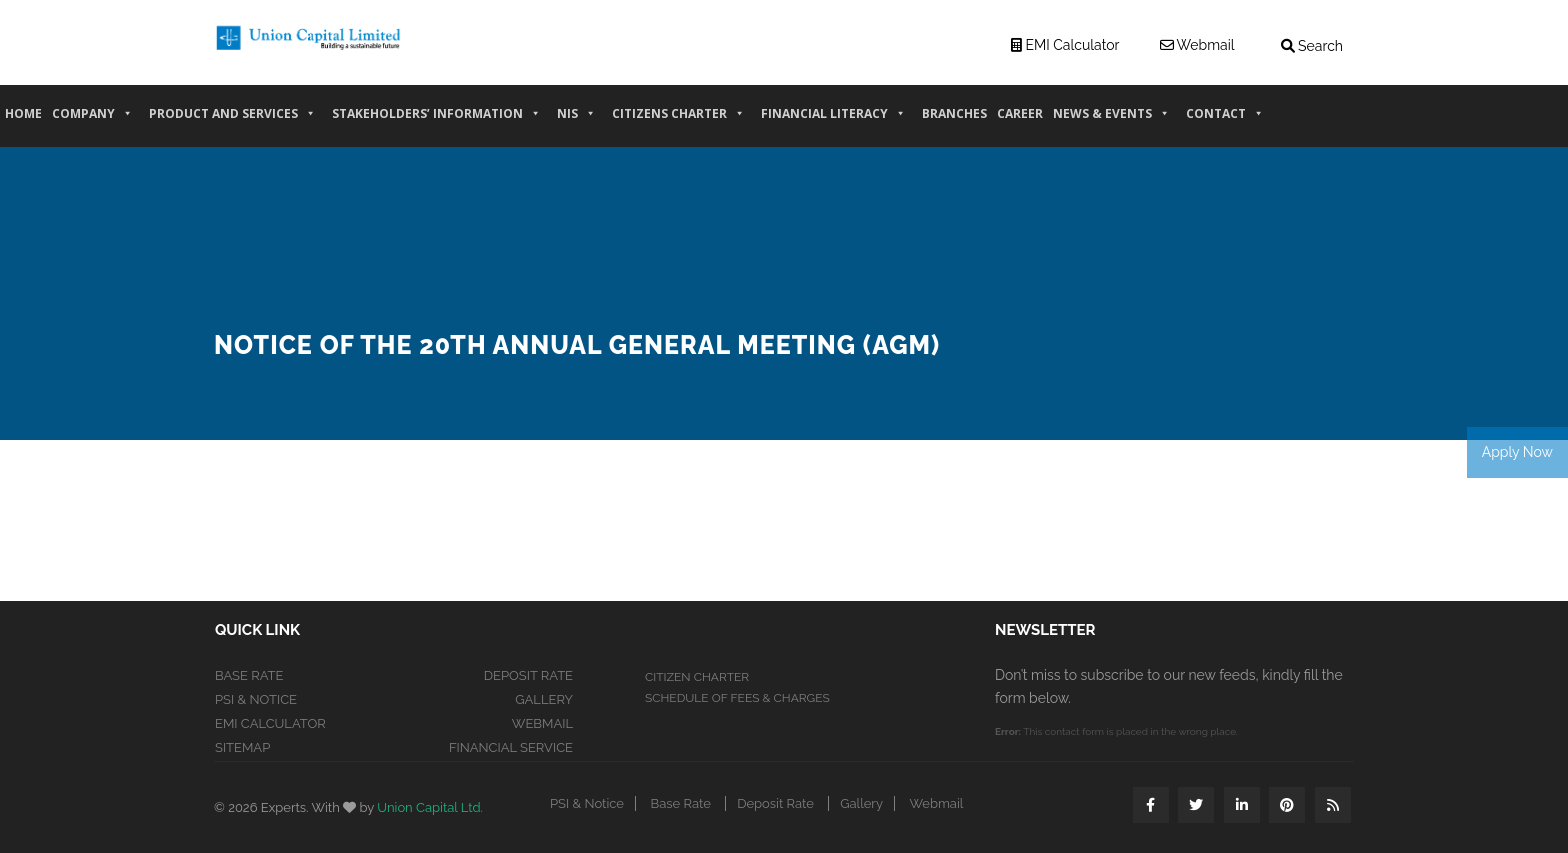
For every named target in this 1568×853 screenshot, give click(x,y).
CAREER (1020, 120)
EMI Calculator (270, 723)
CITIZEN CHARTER (697, 677)
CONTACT (1225, 120)
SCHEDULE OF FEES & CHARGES (737, 698)
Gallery (544, 699)
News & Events (1111, 120)
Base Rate (249, 675)
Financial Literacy (833, 120)
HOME (23, 120)
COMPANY (92, 120)
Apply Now (1517, 452)
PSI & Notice (256, 699)
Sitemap (242, 747)
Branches (954, 120)
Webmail (542, 723)
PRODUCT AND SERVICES (232, 120)
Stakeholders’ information (436, 120)
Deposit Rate (528, 675)
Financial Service (511, 747)
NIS (576, 120)
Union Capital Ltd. (430, 807)
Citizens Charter (678, 120)
